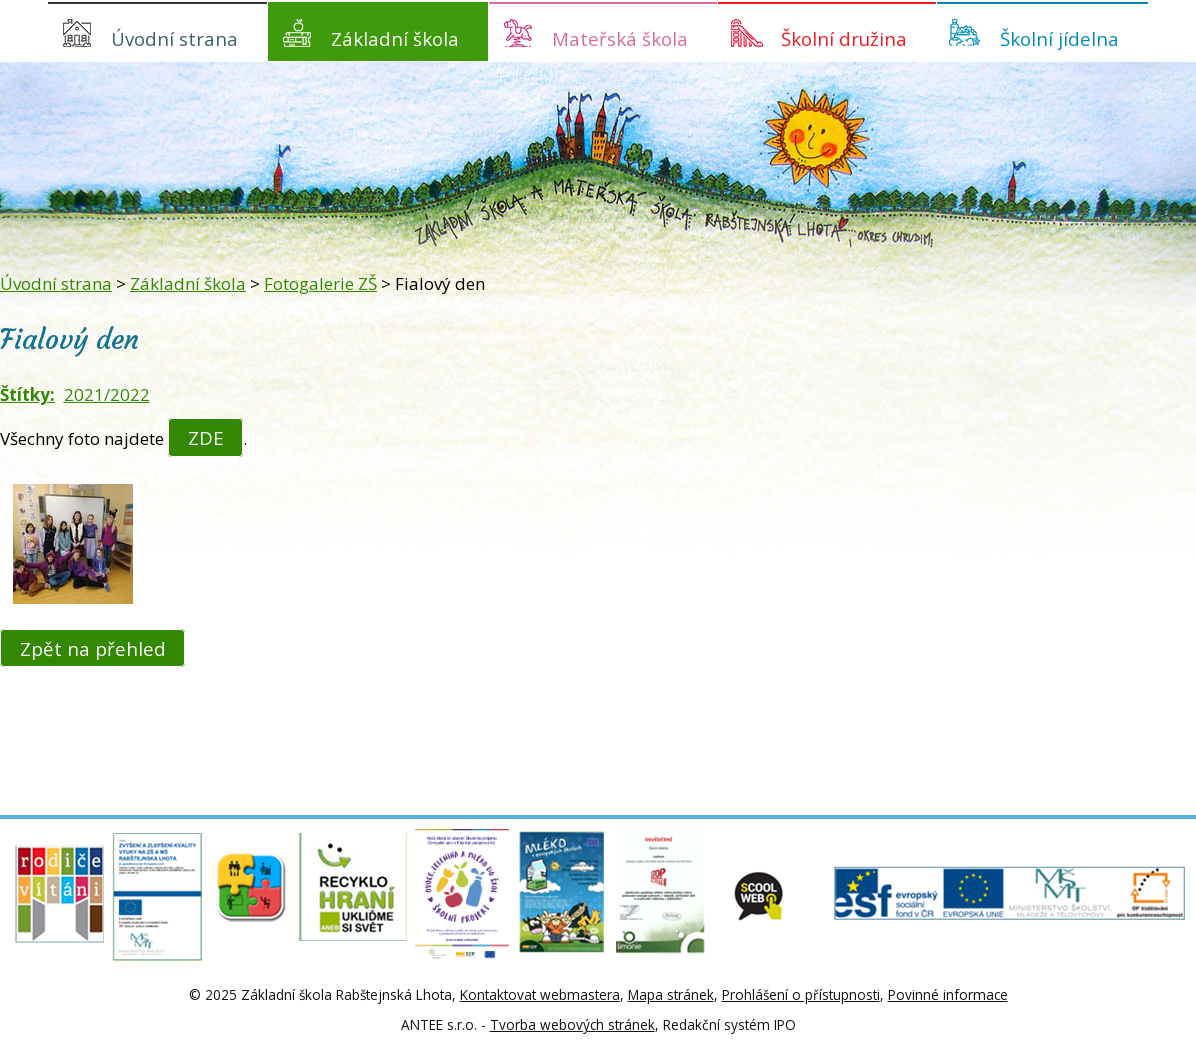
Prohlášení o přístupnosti (801, 994)
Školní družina (844, 38)
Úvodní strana (174, 38)
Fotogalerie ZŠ (320, 283)
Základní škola (395, 38)
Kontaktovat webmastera (540, 994)
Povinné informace (948, 994)
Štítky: (27, 394)
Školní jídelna (1059, 38)
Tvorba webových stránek (572, 1024)
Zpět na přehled (93, 647)
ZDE (206, 437)
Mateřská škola (620, 38)
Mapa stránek (671, 994)
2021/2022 (107, 394)
